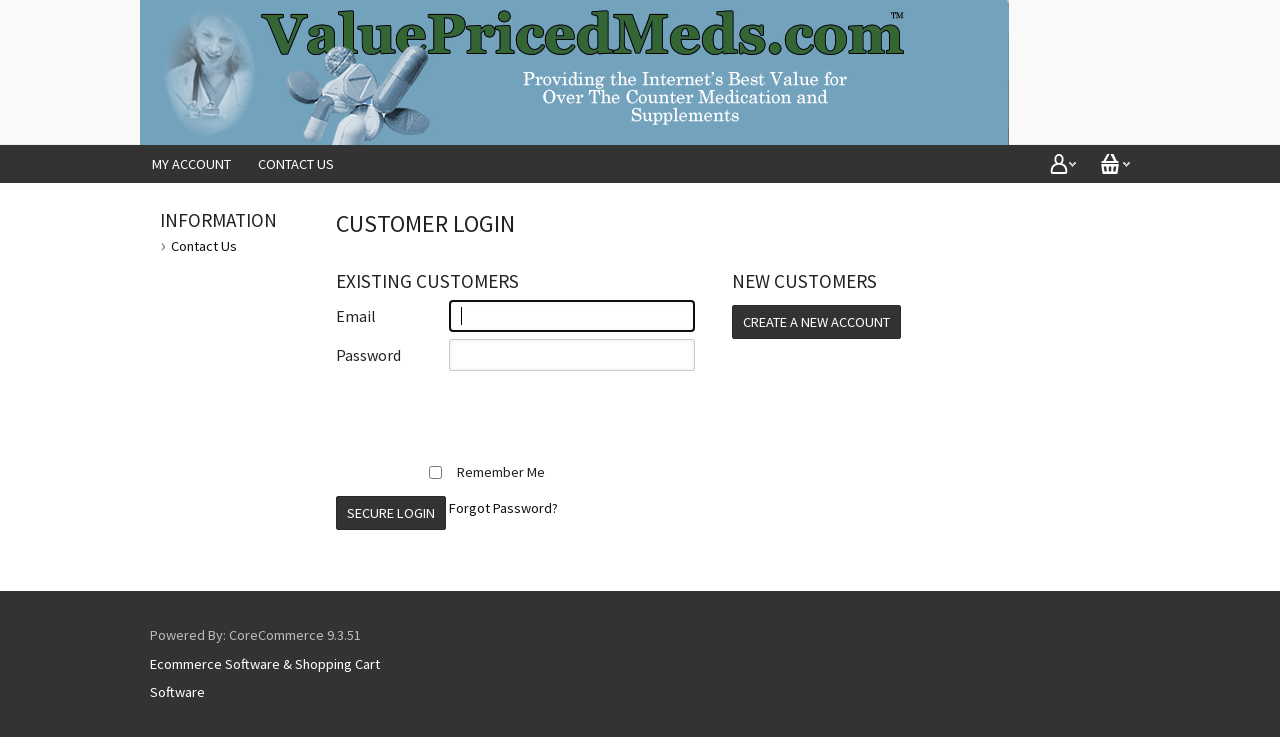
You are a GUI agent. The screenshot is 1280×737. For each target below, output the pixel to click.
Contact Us (296, 164)
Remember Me (487, 472)
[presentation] (488, 417)
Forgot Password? (503, 508)
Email (356, 316)
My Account (191, 164)
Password (368, 355)
